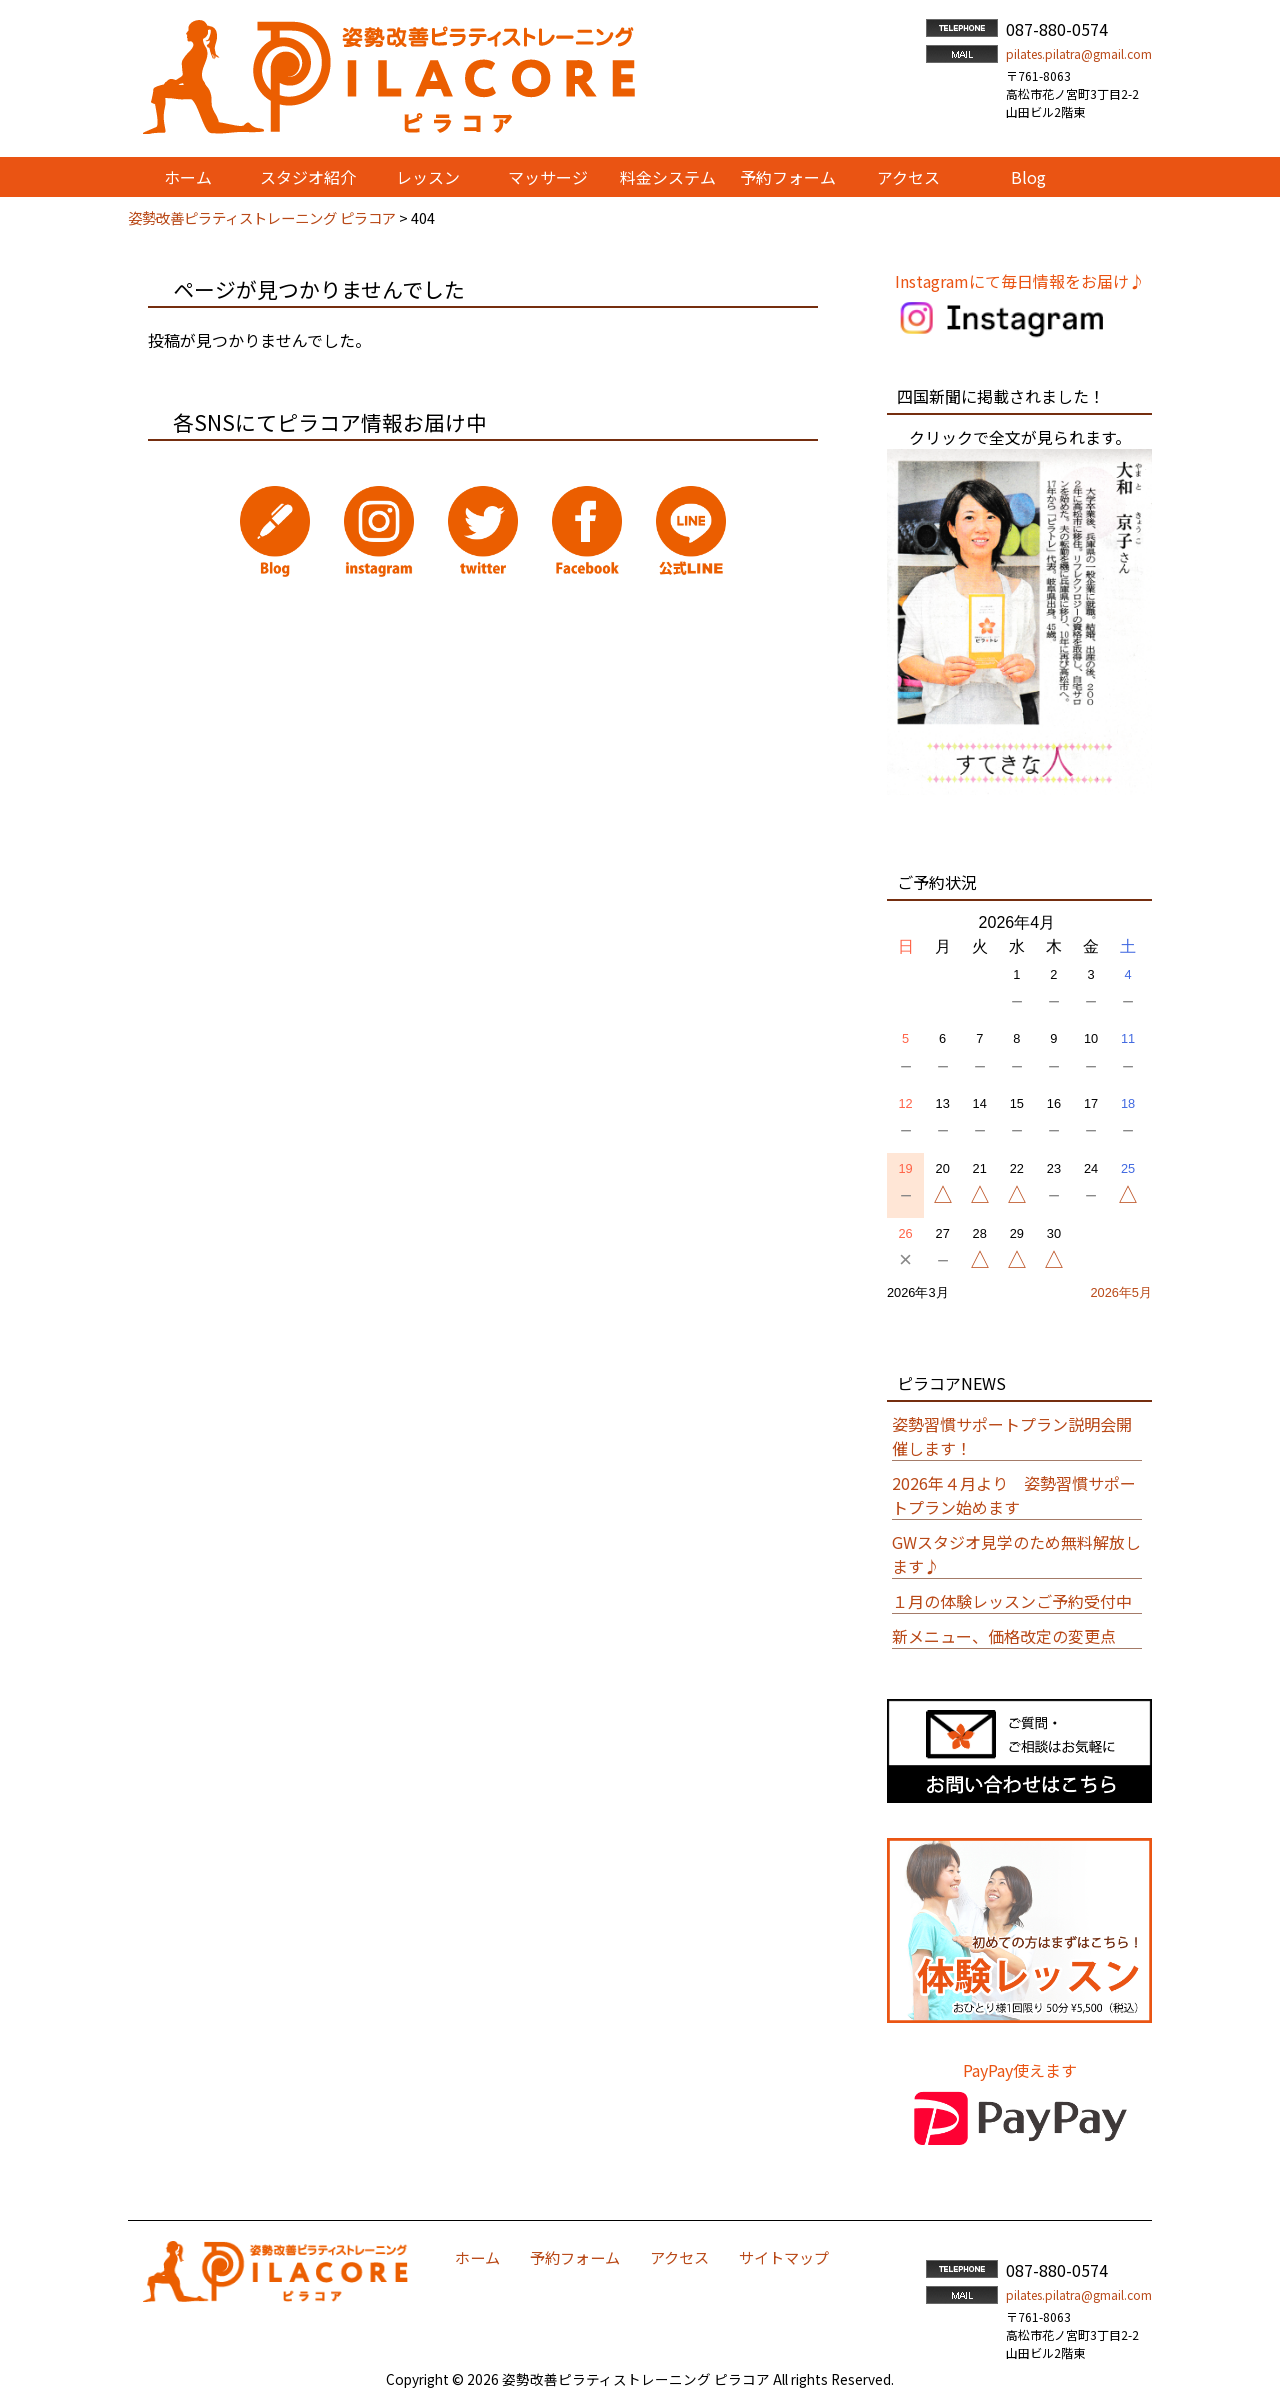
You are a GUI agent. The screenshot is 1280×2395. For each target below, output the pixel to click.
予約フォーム (575, 2257)
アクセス (679, 2257)
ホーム (477, 2257)
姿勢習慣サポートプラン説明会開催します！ (1012, 1436)
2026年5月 (1121, 1292)
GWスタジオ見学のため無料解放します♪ (1016, 1554)
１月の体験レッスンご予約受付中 (1012, 1601)
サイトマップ (784, 2257)
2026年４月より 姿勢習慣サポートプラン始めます (1014, 1495)
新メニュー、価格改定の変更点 (1004, 1636)
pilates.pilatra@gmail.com (1079, 53)
